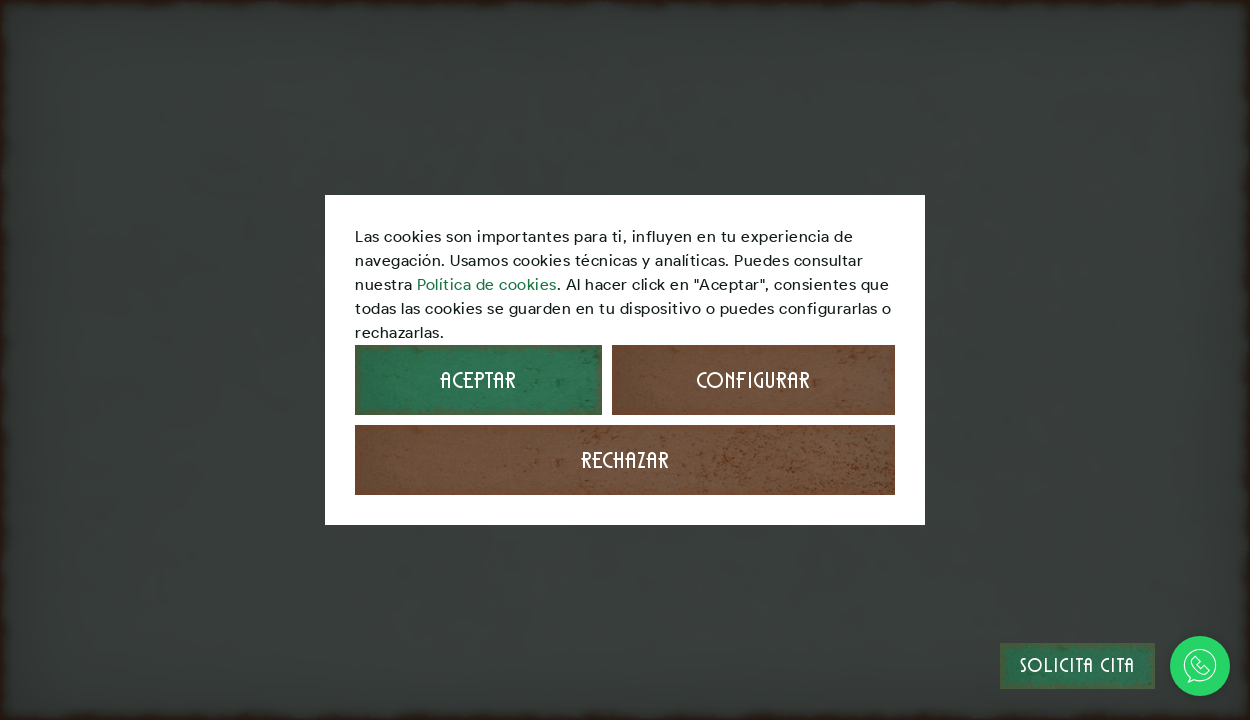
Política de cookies (487, 284)
